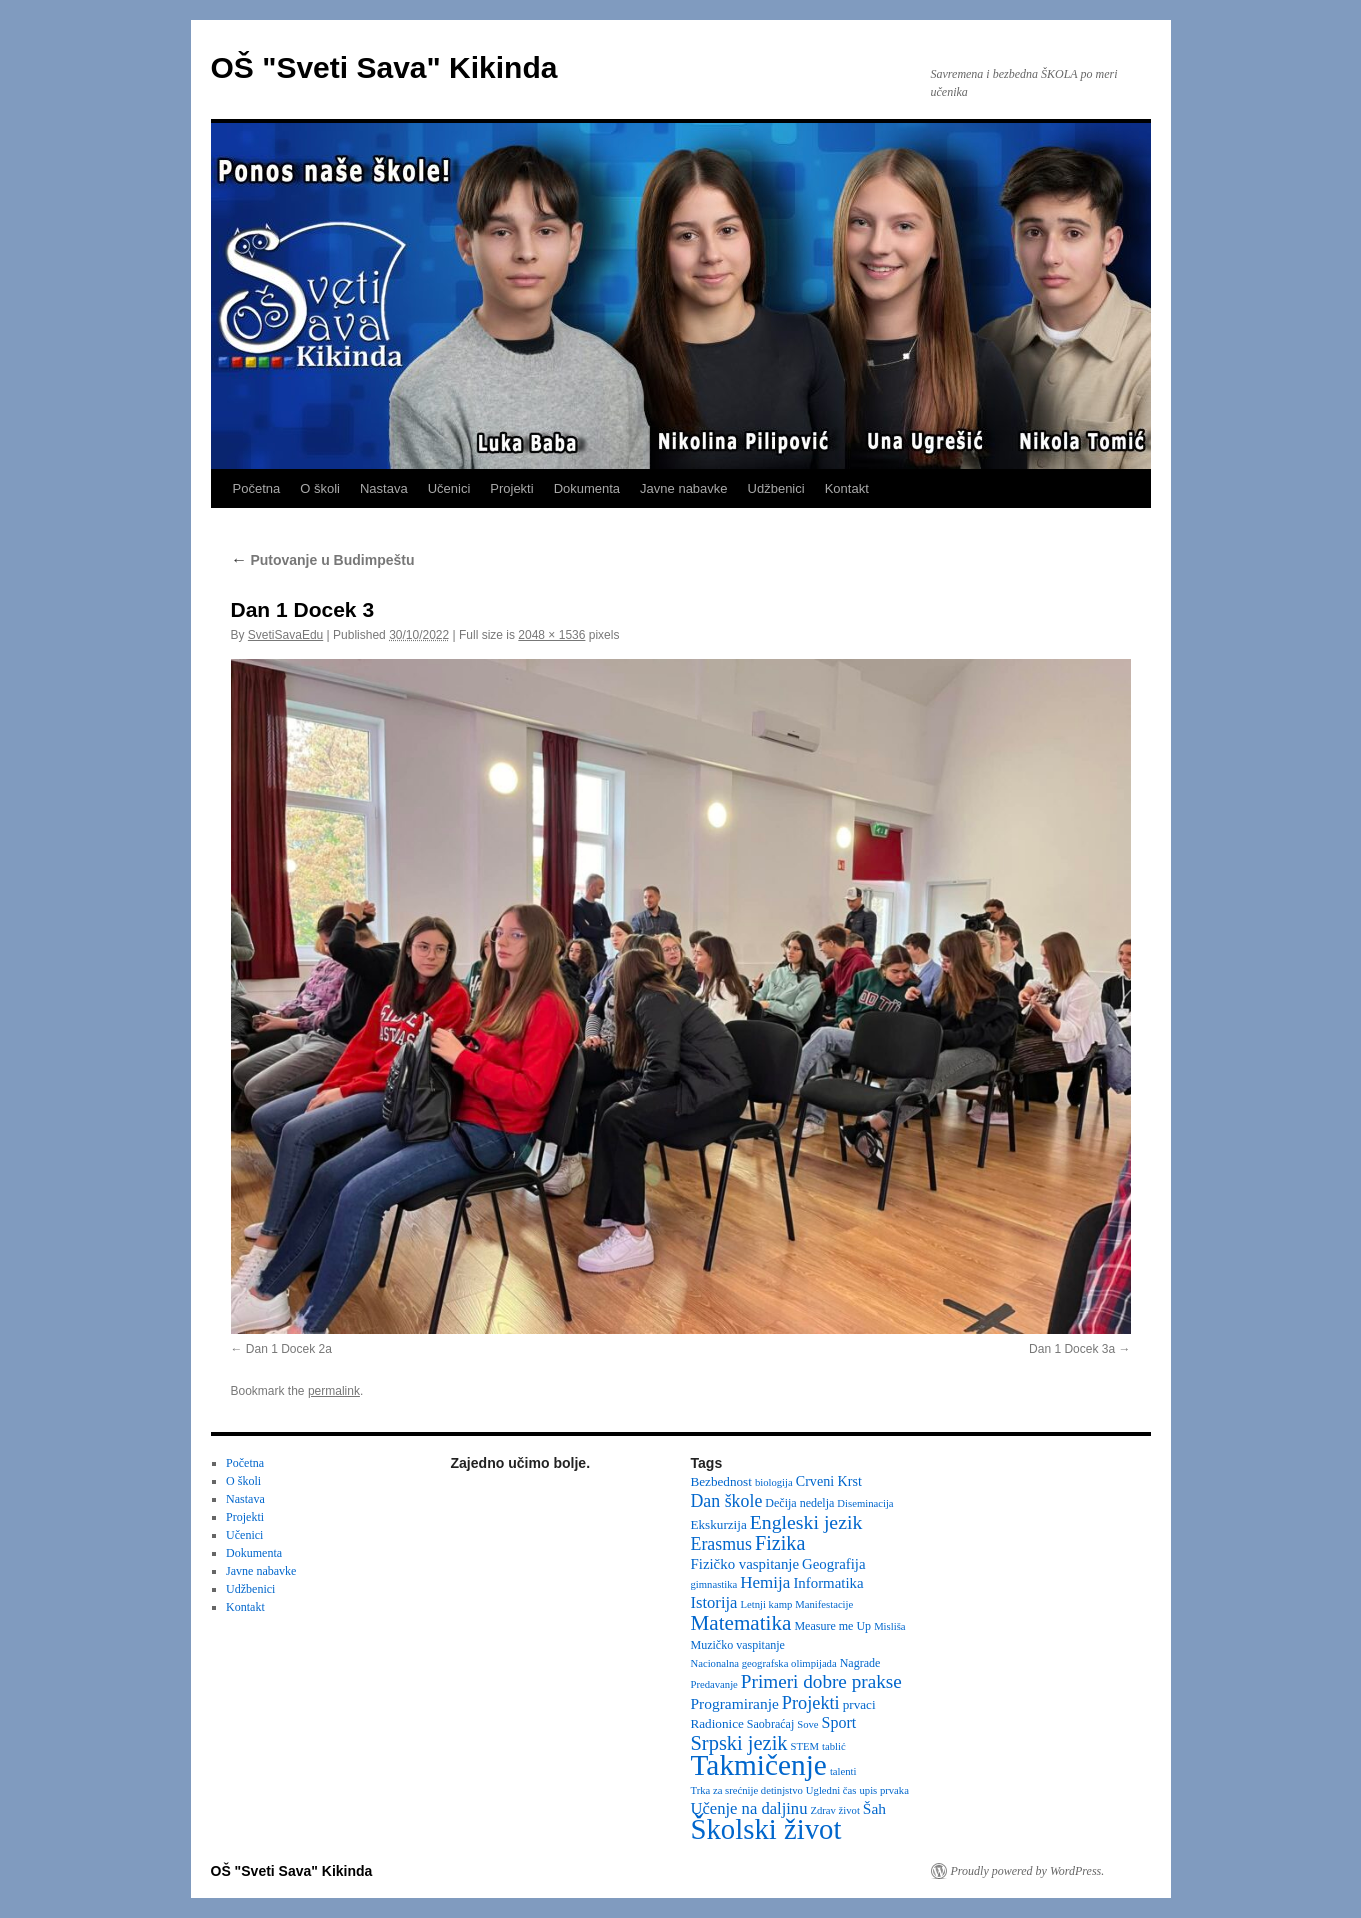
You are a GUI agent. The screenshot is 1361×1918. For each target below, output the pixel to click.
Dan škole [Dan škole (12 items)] (727, 1501)
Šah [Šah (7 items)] (874, 1808)
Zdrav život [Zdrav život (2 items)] (834, 1810)
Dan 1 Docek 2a (289, 1349)
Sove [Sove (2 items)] (807, 1724)
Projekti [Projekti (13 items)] (811, 1703)
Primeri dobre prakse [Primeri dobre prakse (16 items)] (821, 1681)
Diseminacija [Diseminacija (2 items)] (865, 1503)
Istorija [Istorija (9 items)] (714, 1602)
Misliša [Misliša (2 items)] (889, 1626)
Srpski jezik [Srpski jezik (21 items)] (739, 1743)
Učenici (449, 488)
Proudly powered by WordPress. (1028, 1871)
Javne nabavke (683, 488)
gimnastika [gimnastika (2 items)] (714, 1584)
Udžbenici (776, 488)
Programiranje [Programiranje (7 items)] (735, 1703)
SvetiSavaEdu (285, 635)
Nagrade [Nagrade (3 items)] (860, 1663)
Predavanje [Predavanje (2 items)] (714, 1684)
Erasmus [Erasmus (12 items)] (721, 1544)
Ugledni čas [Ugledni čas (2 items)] (831, 1790)
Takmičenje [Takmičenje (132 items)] (759, 1765)
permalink (334, 1391)
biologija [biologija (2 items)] (774, 1482)
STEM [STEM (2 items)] (805, 1746)
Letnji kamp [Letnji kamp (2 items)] (766, 1604)
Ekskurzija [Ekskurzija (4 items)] (719, 1524)
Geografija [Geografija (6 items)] (834, 1564)
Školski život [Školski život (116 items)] (766, 1829)
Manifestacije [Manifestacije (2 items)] (824, 1604)
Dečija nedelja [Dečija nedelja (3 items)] (799, 1503)
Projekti (511, 488)
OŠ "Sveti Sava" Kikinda (384, 67)
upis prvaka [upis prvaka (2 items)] (883, 1790)
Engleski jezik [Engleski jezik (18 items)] (806, 1522)
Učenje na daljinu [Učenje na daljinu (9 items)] (749, 1808)
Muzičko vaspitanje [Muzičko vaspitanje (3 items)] (738, 1645)
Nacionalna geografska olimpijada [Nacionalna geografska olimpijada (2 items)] (764, 1663)
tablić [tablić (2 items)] (834, 1746)
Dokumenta (587, 488)
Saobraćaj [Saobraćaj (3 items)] (770, 1724)
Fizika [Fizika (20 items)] (780, 1543)
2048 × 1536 (551, 635)
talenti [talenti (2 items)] (843, 1771)
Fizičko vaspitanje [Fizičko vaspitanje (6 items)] (745, 1564)
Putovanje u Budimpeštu (323, 560)
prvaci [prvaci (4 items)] (859, 1704)
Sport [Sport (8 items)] (839, 1722)
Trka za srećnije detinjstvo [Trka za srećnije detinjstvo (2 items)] (747, 1790)
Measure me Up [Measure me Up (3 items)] (832, 1626)
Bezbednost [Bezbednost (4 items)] (721, 1481)
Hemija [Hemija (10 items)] (765, 1582)
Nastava (384, 488)
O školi (320, 488)
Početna (257, 488)
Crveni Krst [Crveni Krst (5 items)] (829, 1481)
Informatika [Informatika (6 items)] (828, 1583)
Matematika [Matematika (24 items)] (741, 1623)
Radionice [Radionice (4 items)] (717, 1723)
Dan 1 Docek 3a (1072, 1349)
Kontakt (847, 488)
